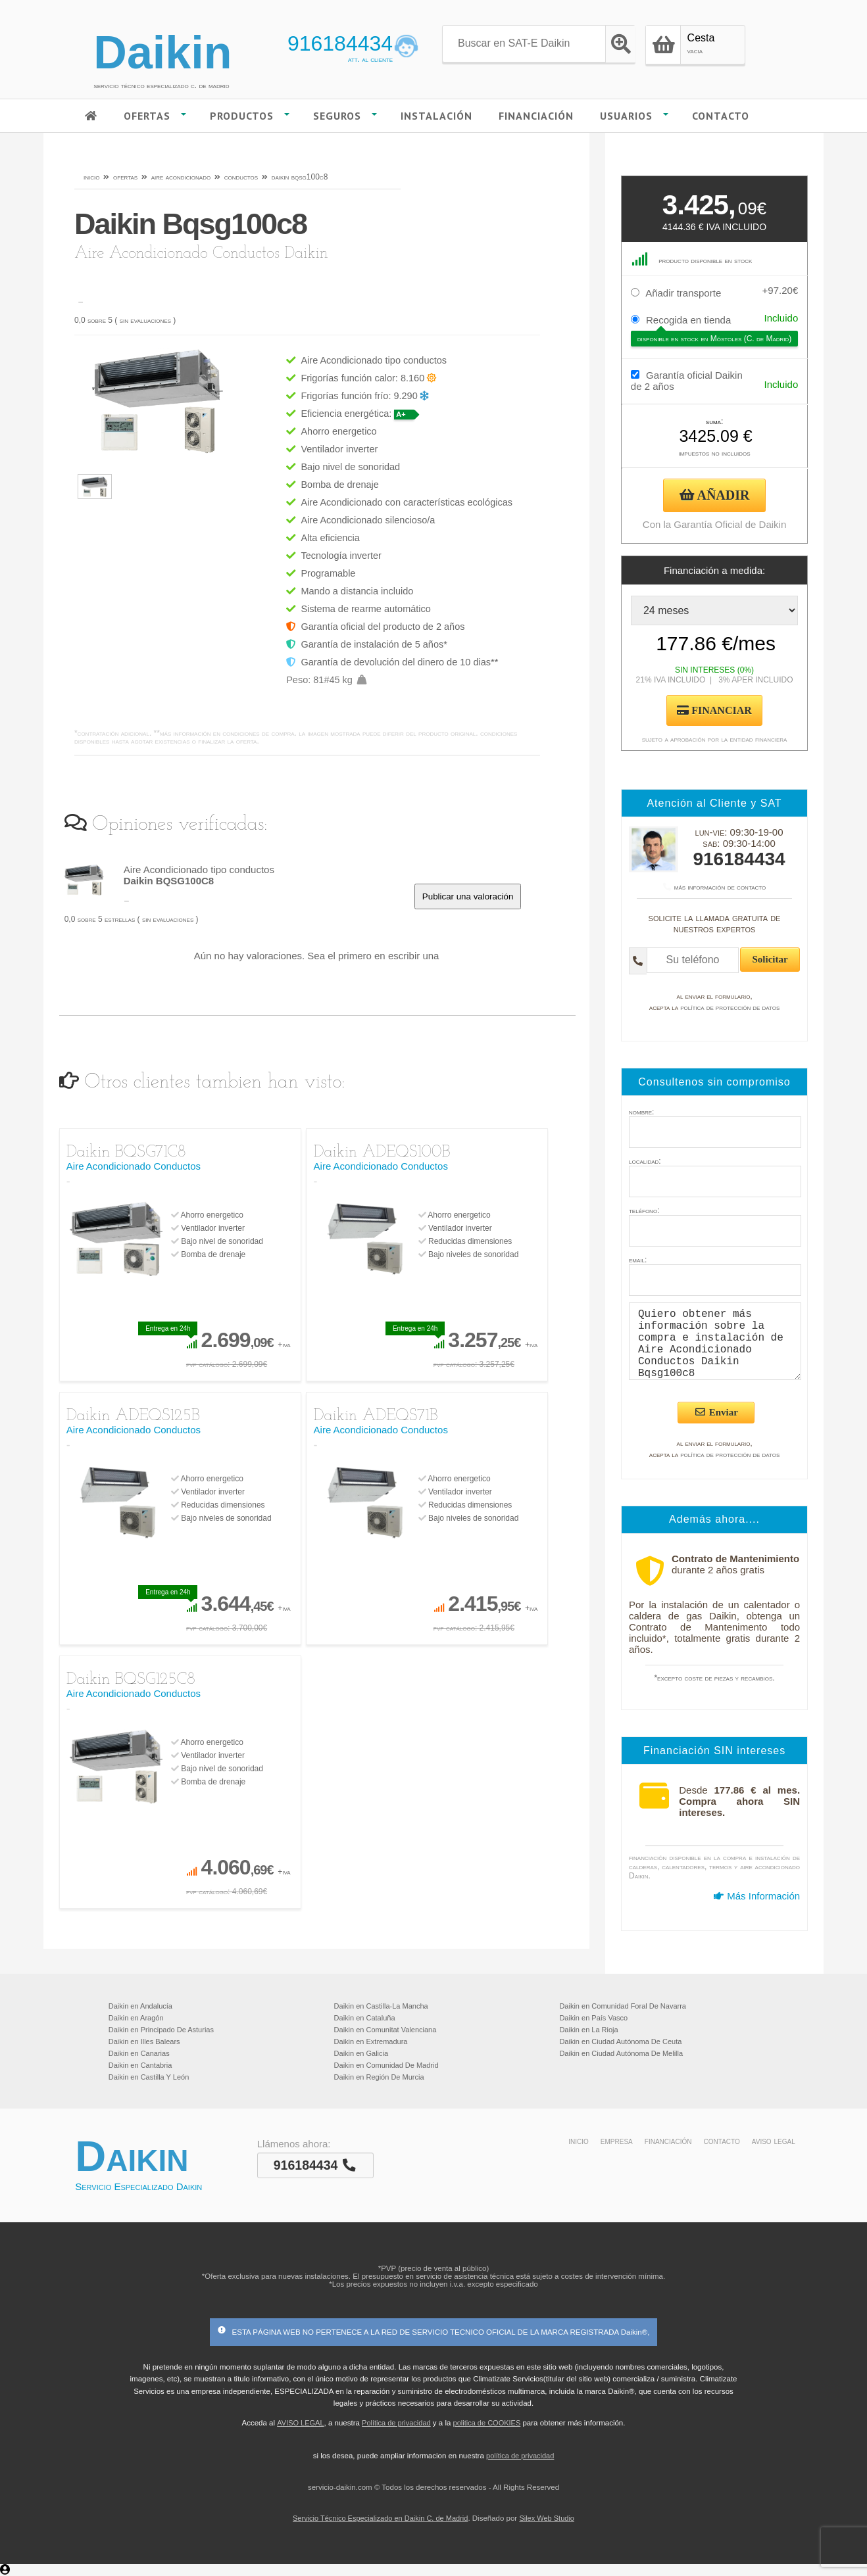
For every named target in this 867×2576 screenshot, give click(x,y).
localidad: (645, 1161)
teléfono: (644, 1210)
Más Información (757, 1895)
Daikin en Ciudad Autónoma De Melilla (621, 2053)
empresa (617, 2140)
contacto (722, 2140)
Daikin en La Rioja (588, 2030)
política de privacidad (520, 2456)
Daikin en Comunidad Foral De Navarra (622, 2006)
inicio (578, 2140)
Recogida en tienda (688, 319)
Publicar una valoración (468, 896)
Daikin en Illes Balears (144, 2041)
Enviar (716, 1412)
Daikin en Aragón (136, 2018)
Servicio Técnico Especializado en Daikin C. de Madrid (380, 2518)
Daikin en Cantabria (140, 2065)
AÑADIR (715, 495)
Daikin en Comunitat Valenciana (385, 2030)
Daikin (162, 52)
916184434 (340, 43)
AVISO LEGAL (300, 2423)
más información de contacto (714, 887)
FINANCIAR (714, 710)
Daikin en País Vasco (593, 2018)
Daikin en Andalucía (140, 2006)
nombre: (641, 1111)
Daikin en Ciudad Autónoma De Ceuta (620, 2041)
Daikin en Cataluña (364, 2018)
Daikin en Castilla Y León (149, 2077)
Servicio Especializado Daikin (138, 2186)
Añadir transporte (683, 292)
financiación (668, 2140)
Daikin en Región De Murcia (379, 2077)
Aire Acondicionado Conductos (133, 1166)
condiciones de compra (258, 733)
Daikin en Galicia (361, 2053)
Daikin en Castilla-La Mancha (381, 2006)
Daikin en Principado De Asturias (161, 2030)
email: (638, 1259)
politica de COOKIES (487, 2423)
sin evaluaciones (145, 320)
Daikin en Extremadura (371, 2041)
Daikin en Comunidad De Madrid (386, 2065)
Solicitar (769, 959)
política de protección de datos (730, 1007)
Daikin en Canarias (139, 2053)
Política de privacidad (396, 2423)
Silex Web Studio (546, 2518)
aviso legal (773, 2140)
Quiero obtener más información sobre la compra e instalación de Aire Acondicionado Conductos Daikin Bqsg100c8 (715, 1341)
